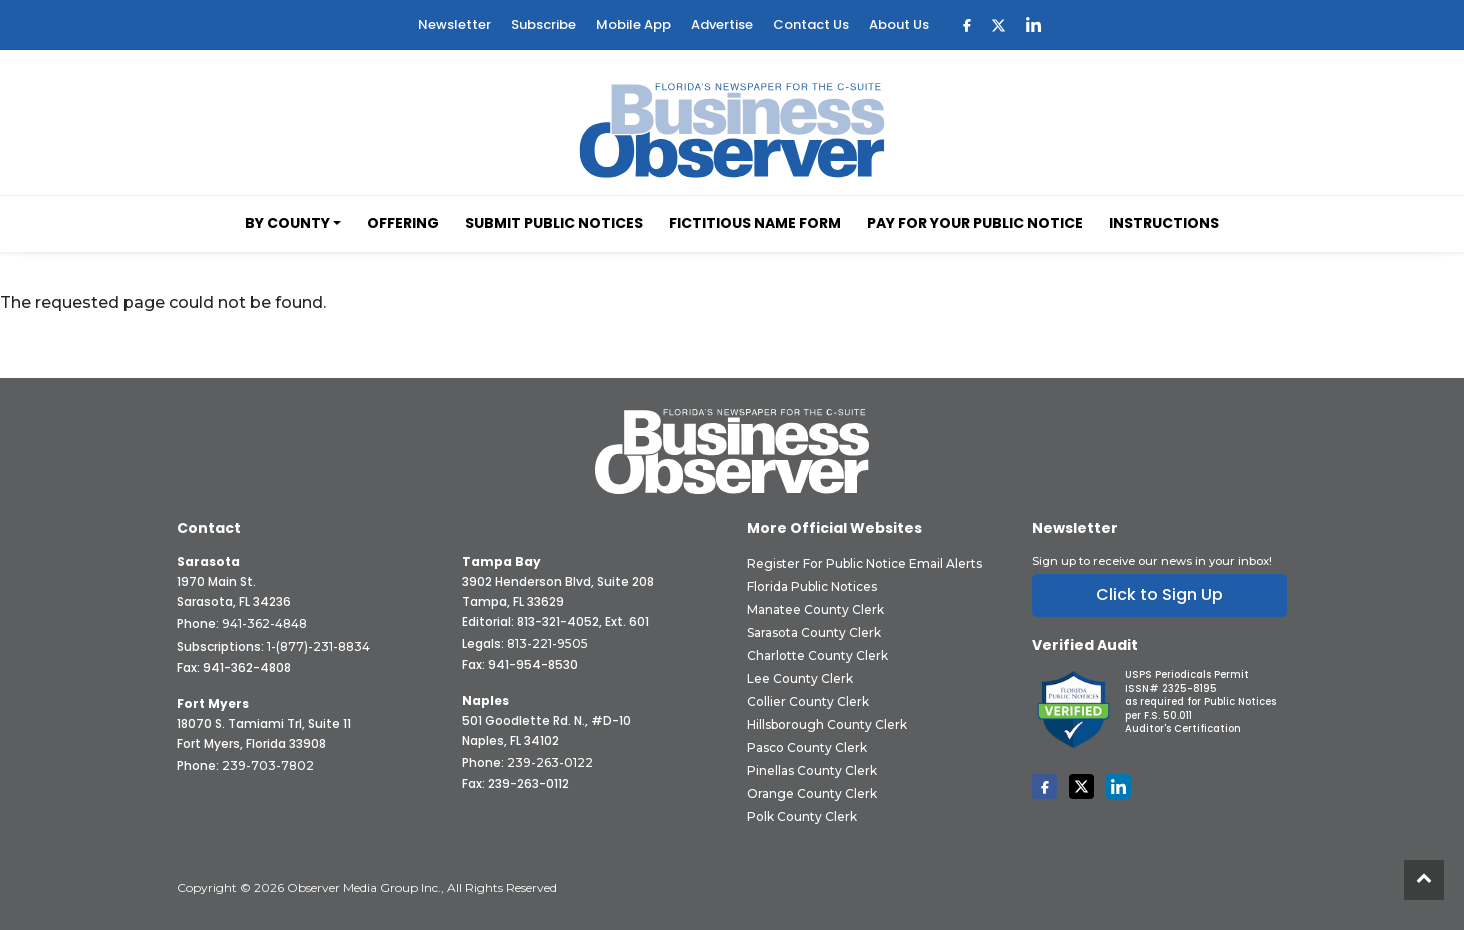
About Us (899, 24)
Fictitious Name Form (755, 223)
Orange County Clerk (812, 793)
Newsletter (454, 24)
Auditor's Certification (1183, 728)
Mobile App (633, 24)
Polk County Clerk (802, 816)
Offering (403, 223)
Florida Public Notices (812, 586)
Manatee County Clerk (815, 609)
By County (287, 223)
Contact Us (811, 24)
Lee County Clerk (800, 678)
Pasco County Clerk (807, 747)
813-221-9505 (547, 643)
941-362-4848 (264, 623)
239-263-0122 (550, 762)
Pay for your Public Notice (975, 223)
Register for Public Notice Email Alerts (864, 563)
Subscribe (543, 24)
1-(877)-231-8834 (318, 646)
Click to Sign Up (1159, 594)
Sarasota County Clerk (814, 632)
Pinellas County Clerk (812, 770)
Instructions (1164, 223)
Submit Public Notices (554, 223)
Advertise (722, 24)
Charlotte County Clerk (817, 655)
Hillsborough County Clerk (827, 724)
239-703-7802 (268, 765)
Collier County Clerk (808, 701)
